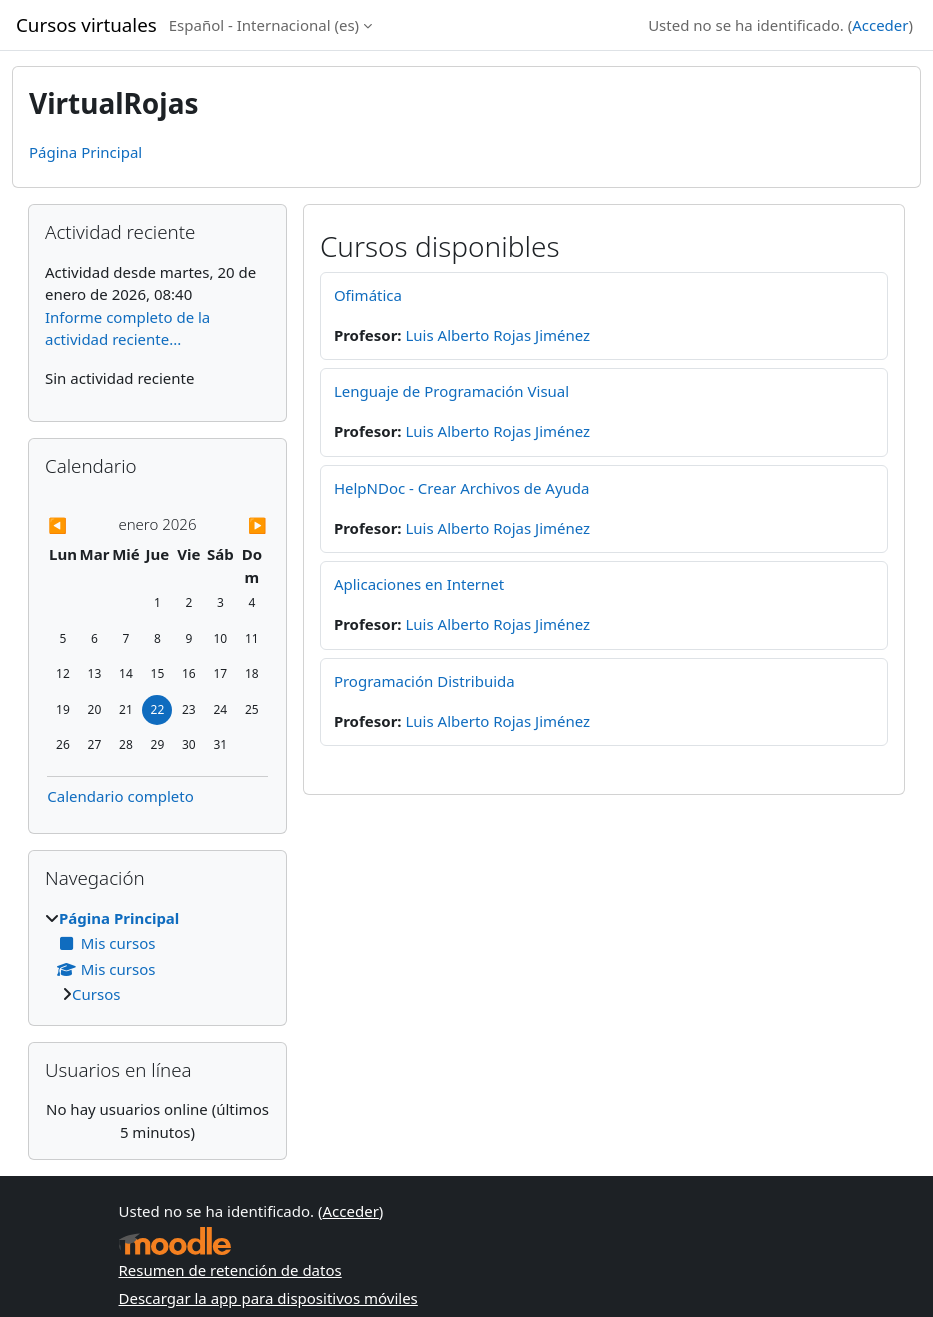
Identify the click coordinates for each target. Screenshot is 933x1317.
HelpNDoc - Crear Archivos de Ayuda (462, 488)
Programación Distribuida (424, 681)
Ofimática (368, 295)
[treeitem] (157, 956)
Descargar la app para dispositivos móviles (268, 1298)
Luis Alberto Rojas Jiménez (497, 335)
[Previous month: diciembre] (80, 525)
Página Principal (85, 152)
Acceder (880, 25)
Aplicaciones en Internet (419, 584)
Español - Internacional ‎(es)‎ (264, 25)
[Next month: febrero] (235, 525)
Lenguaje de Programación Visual (451, 391)
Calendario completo (120, 796)
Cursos (96, 994)
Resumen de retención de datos (230, 1270)
